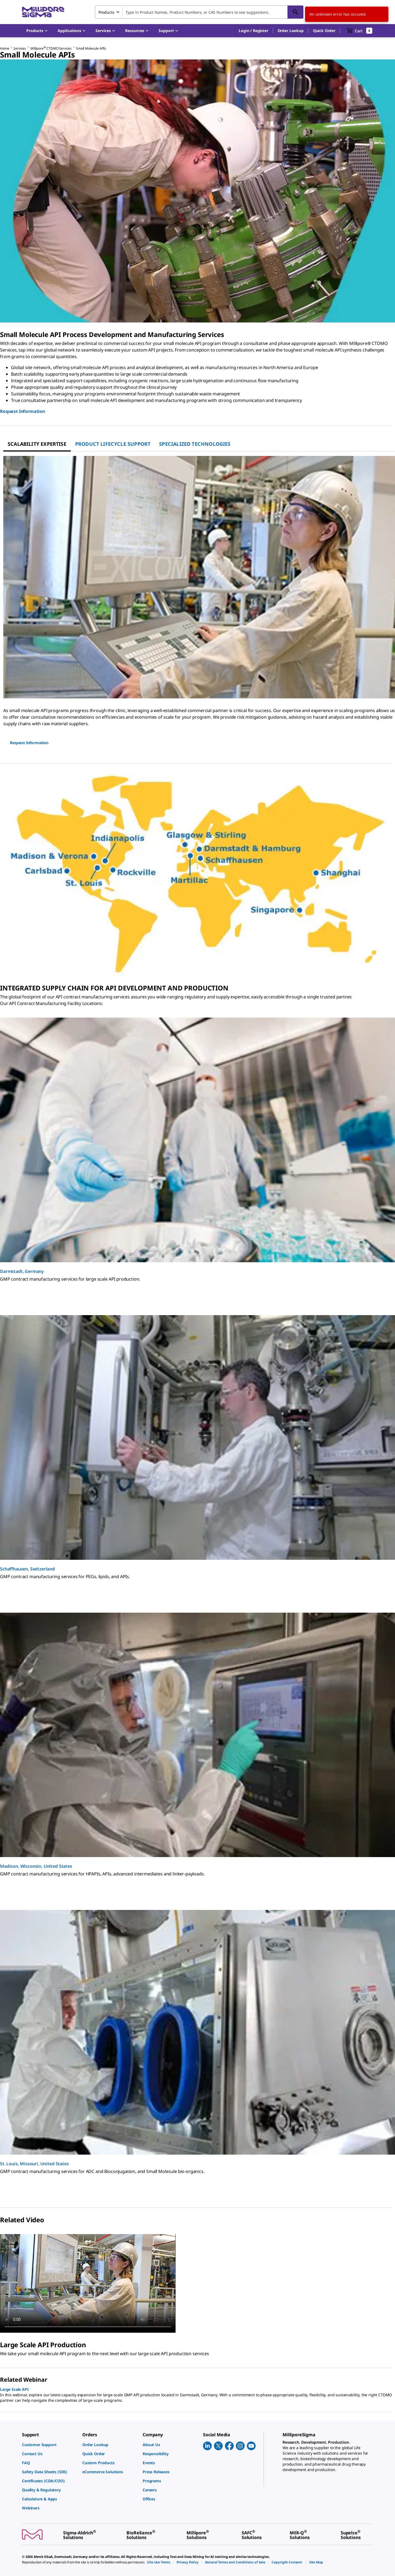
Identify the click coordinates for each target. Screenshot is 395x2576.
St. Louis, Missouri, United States (34, 2164)
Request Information (22, 411)
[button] (253, 30)
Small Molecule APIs (91, 48)
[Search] (295, 12)
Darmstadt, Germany (22, 1271)
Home (4, 48)
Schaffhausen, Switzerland (27, 1569)
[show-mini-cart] (359, 31)
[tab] (37, 444)
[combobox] (199, 12)
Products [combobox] (106, 12)
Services (19, 48)
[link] (49, 2444)
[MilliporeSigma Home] (43, 12)
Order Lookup (291, 30)
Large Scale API (14, 2389)
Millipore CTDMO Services (51, 48)
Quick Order (324, 30)
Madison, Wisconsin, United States (36, 1866)
